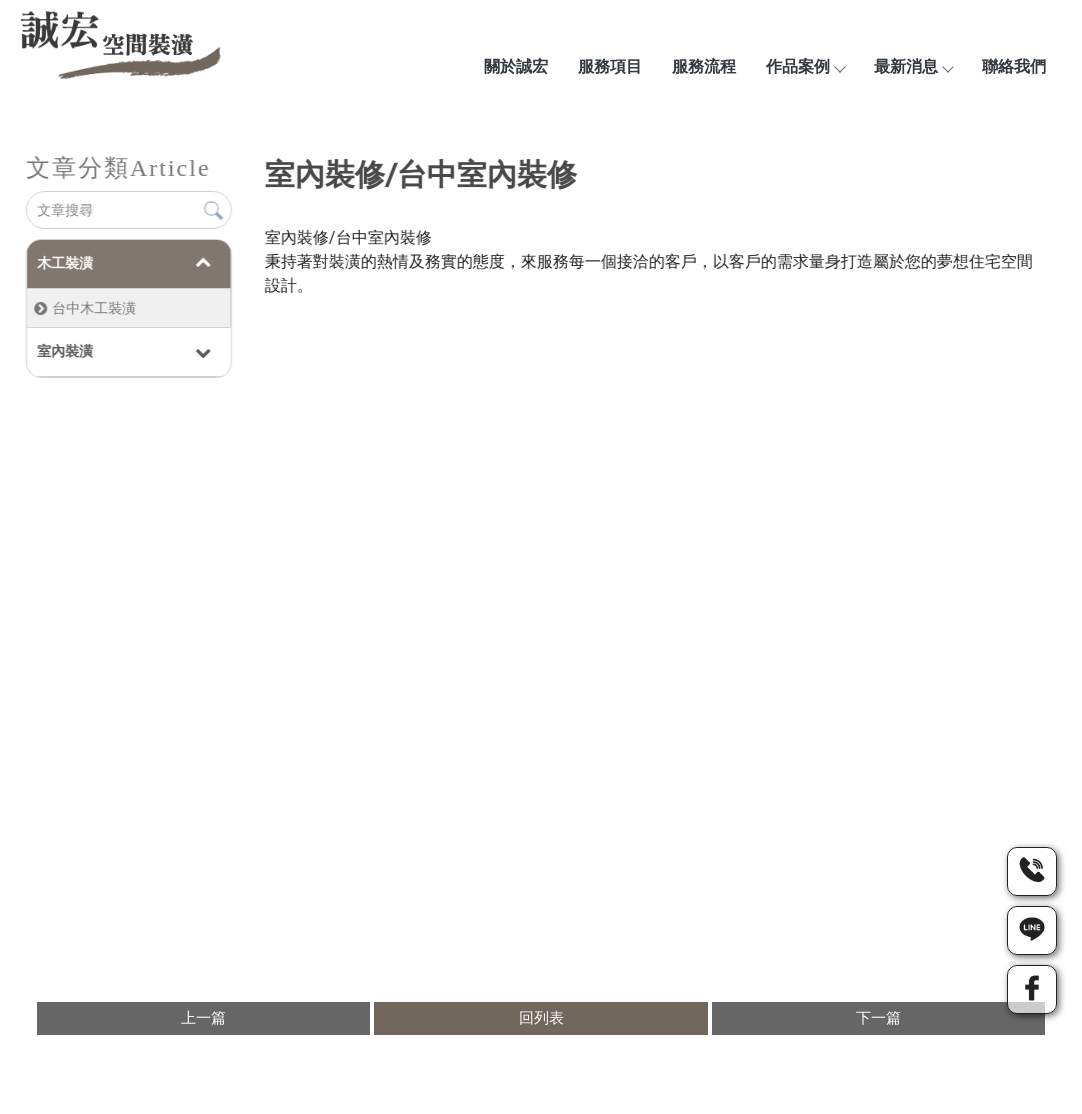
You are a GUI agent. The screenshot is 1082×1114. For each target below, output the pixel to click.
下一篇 (878, 1018)
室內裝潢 (64, 351)
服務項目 (610, 66)
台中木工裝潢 (93, 308)
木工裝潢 (64, 263)
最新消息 (913, 66)
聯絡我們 (1014, 66)
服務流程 (704, 66)
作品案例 (805, 66)
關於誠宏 (516, 66)
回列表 (541, 1018)
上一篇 (203, 1018)
